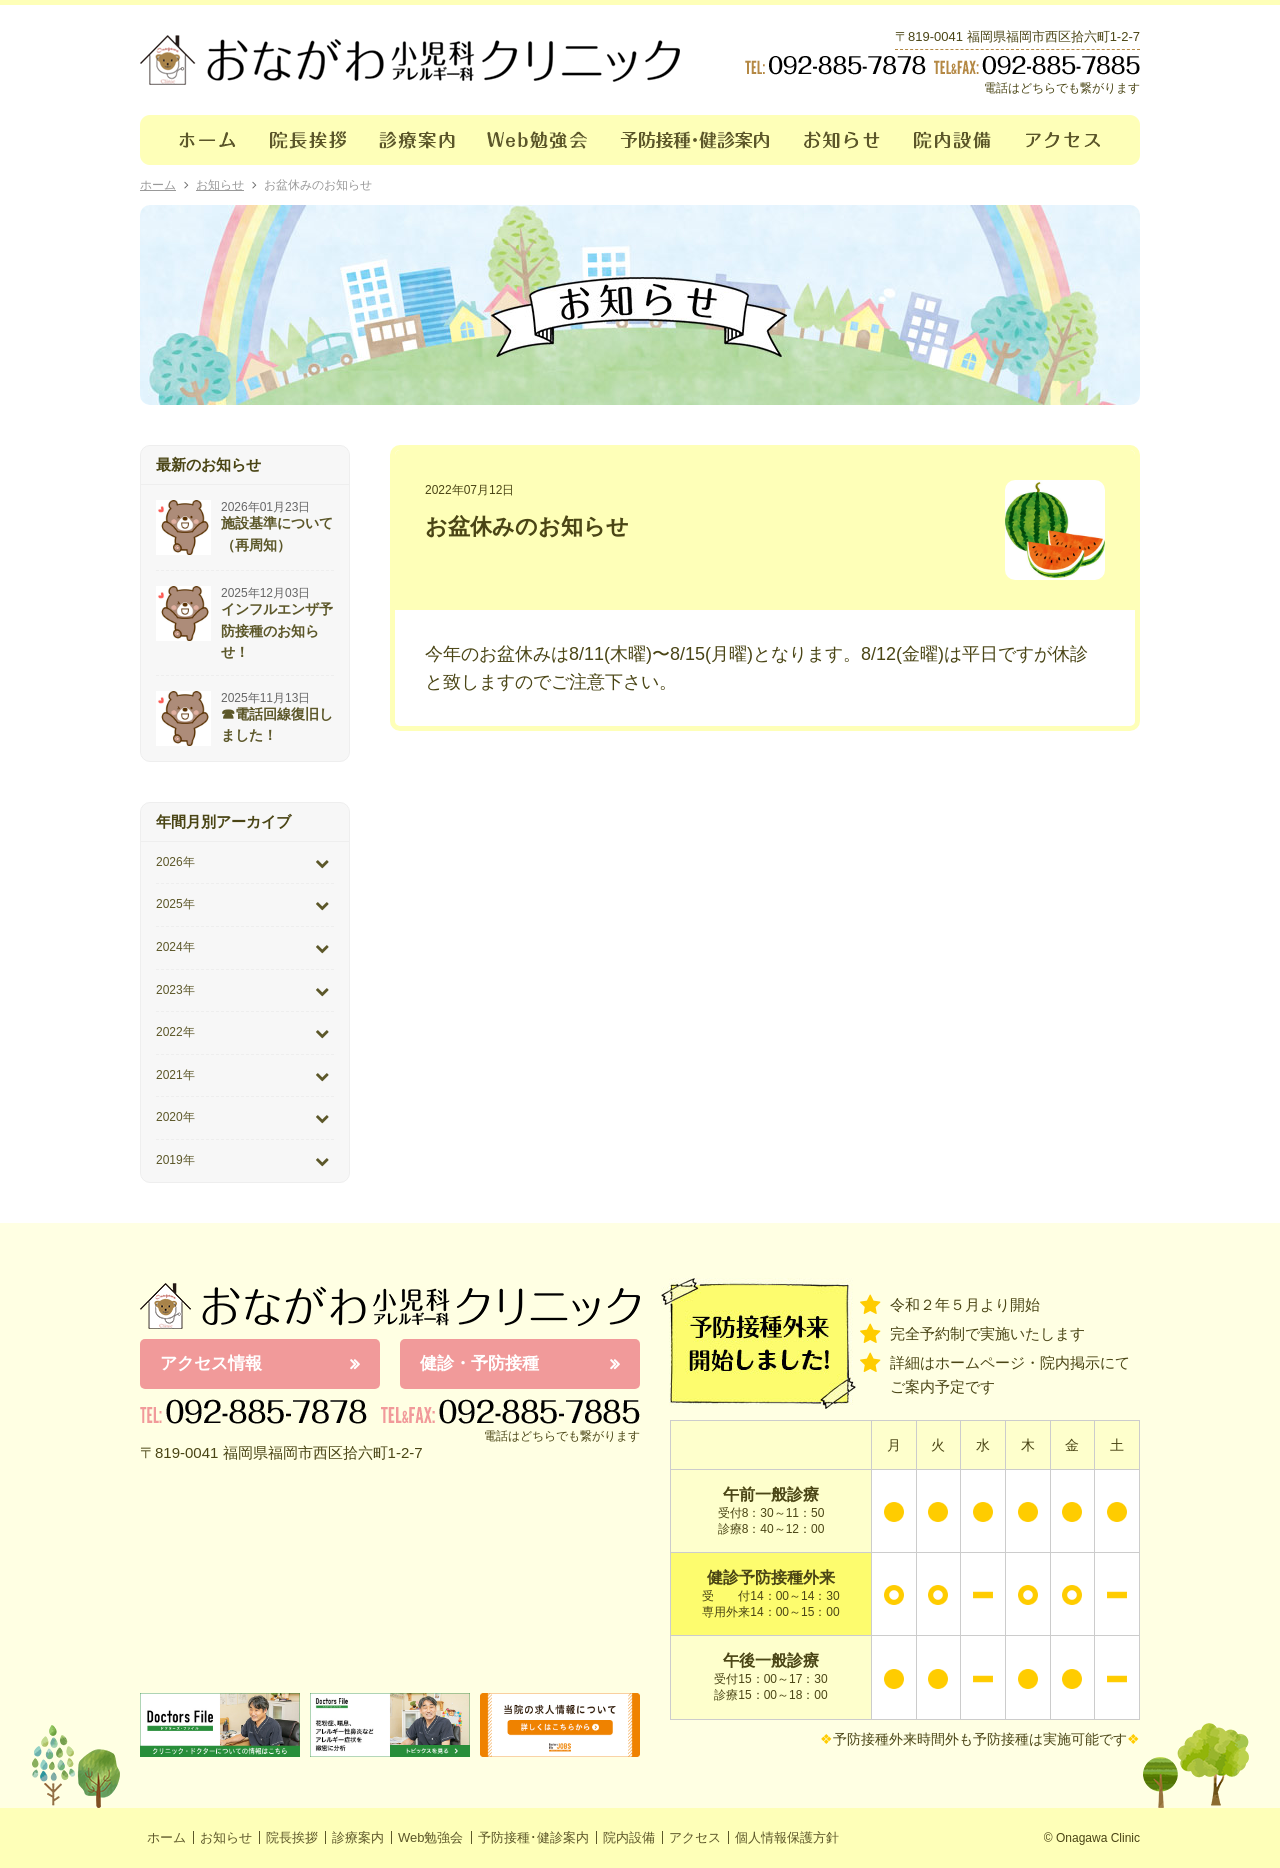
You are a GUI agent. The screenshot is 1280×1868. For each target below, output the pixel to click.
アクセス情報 (211, 1363)
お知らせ (842, 140)
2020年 (175, 1117)
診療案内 (417, 140)
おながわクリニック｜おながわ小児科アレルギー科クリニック (410, 60)
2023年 (175, 990)
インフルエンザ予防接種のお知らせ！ (277, 630)
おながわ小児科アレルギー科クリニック (390, 1306)
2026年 (175, 862)
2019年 (175, 1160)
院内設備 (953, 140)
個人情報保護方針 (787, 1837)
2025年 (175, 904)
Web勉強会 (538, 140)
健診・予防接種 (479, 1363)
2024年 (175, 947)
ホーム (196, 140)
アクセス (1075, 140)
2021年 (175, 1075)
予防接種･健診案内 (696, 140)
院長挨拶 (308, 140)
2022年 (175, 1032)
